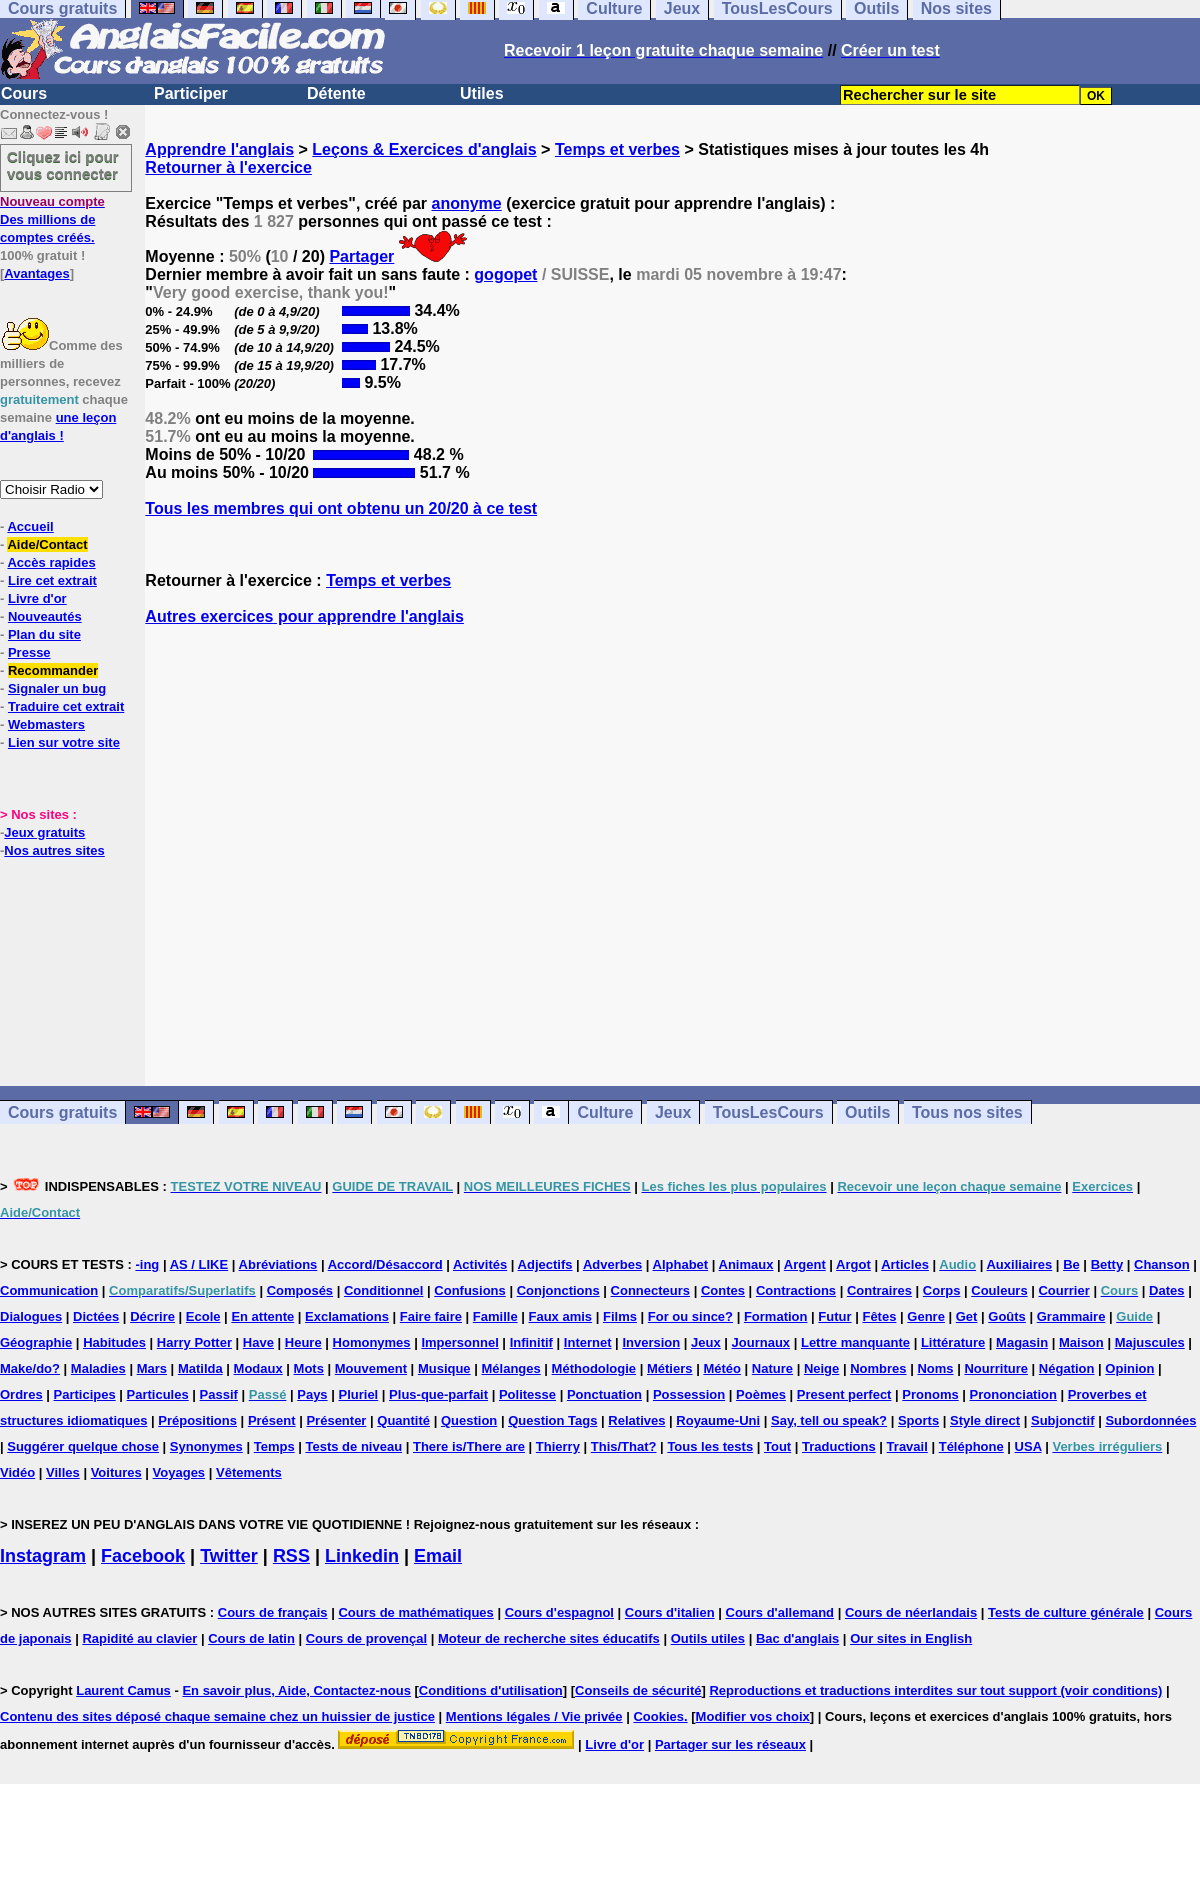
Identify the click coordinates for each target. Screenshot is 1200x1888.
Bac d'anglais (797, 1638)
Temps (274, 1446)
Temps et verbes (617, 149)
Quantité (403, 1420)
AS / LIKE (199, 1264)
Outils (867, 1112)
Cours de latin (251, 1638)
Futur (834, 1316)
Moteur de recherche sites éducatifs (549, 1638)
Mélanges (510, 1368)
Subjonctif (1063, 1420)
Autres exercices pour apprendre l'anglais (304, 616)
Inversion (651, 1342)
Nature (772, 1368)
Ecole (203, 1316)
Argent (805, 1264)
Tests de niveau (354, 1446)
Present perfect (844, 1394)
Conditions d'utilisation (491, 1690)
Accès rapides (51, 562)
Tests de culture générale (1066, 1612)
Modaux (258, 1368)
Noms (935, 1368)
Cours (24, 93)
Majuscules (1150, 1342)
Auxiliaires (1019, 1264)
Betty (1107, 1264)
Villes (63, 1472)
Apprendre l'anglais (219, 149)
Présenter (336, 1420)
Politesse (527, 1394)
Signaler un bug (57, 688)
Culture (605, 1112)
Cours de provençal (366, 1638)
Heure (303, 1342)
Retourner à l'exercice (228, 167)
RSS (291, 1556)
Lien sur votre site (64, 742)
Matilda (200, 1368)
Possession (689, 1394)
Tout (777, 1446)
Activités (480, 1264)
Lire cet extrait (52, 580)
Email (438, 1556)
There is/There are (469, 1446)
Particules (158, 1394)
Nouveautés (45, 616)
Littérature (953, 1342)
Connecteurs (650, 1290)
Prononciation (1013, 1394)
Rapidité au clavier (139, 1638)
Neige (821, 1368)
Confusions (470, 1290)
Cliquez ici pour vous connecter (63, 165)
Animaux (746, 1264)
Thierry (558, 1446)
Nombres (878, 1368)
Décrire (152, 1316)
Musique (444, 1368)
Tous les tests (710, 1446)
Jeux (673, 1112)
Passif (219, 1394)
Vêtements (249, 1472)
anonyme (467, 203)
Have (258, 1342)
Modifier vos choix (753, 1716)
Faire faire (431, 1316)
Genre (926, 1316)
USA (1028, 1446)
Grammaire (1071, 1316)
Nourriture (996, 1368)
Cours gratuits (62, 1112)
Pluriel (358, 1394)
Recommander (53, 670)
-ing (147, 1264)
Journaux (761, 1342)
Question (469, 1420)
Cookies (658, 1716)
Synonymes (206, 1446)
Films (620, 1316)
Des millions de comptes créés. (52, 219)
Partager (361, 256)
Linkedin (362, 1556)
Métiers (670, 1368)
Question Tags (552, 1420)
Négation (1067, 1368)
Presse (29, 652)
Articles (905, 1264)
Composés (300, 1290)
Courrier (1063, 1290)
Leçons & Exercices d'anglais (424, 149)
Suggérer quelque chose (83, 1446)
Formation (776, 1316)
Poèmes (761, 1394)
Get (967, 1316)
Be (1071, 1264)
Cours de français (273, 1612)
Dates (1166, 1290)
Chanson (1162, 1264)
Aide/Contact (47, 544)
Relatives (636, 1420)
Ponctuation (604, 1394)
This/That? (624, 1446)
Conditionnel (383, 1290)
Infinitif (531, 1342)
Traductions (839, 1446)
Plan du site (44, 634)
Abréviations (278, 1264)
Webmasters (46, 724)
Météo (722, 1368)
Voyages (179, 1472)
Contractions (796, 1290)
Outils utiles (708, 1638)
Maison (1081, 1342)
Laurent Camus (123, 1690)
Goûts (1007, 1316)
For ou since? (690, 1316)
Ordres (21, 1394)
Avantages (36, 273)
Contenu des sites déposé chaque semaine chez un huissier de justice (217, 1716)
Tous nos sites (967, 1112)
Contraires (879, 1290)
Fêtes (879, 1316)
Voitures (116, 1472)
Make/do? (30, 1368)
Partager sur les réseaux (730, 1744)
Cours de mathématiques (415, 1612)
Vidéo (17, 1472)
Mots (309, 1368)
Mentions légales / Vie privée (534, 1716)
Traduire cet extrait (66, 706)
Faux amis (561, 1316)
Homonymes (372, 1342)
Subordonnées (1150, 1420)
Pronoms (930, 1394)
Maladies (98, 1368)
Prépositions (197, 1420)
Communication (49, 1290)
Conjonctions (558, 1290)
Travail (907, 1446)
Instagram (43, 1556)
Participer (191, 93)
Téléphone (971, 1446)
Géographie (36, 1342)
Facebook (143, 1556)
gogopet (505, 274)
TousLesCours (768, 1112)
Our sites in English (911, 1638)
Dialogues (31, 1316)
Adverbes (612, 1264)
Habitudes (114, 1342)
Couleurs (999, 1290)
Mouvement (371, 1368)
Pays (312, 1394)
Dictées (96, 1316)
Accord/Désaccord (385, 1264)
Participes (85, 1394)
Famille (495, 1316)
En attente (262, 1316)
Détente (336, 93)
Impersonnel (459, 1342)
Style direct (985, 1420)
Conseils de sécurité (638, 1690)
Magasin (1022, 1342)
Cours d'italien (670, 1612)
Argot (853, 1264)
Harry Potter (194, 1342)
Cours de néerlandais (911, 1612)
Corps (942, 1290)
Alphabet (681, 1264)
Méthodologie (594, 1368)
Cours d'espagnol (559, 1612)
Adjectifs (545, 1264)
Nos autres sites (54, 850)
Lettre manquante (855, 1342)
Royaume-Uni (718, 1420)
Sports (918, 1420)
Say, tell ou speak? (829, 1420)
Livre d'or (37, 598)
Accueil (30, 526)
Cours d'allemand (780, 1612)
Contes (723, 1290)
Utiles (482, 93)
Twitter (229, 1556)
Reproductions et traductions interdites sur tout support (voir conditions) (935, 1690)
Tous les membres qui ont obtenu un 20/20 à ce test (341, 508)
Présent (272, 1420)
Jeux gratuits (44, 832)
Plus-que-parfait (438, 1394)
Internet (588, 1342)
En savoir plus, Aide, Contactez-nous (296, 1690)
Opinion (1129, 1368)
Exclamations (347, 1316)
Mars (152, 1368)
